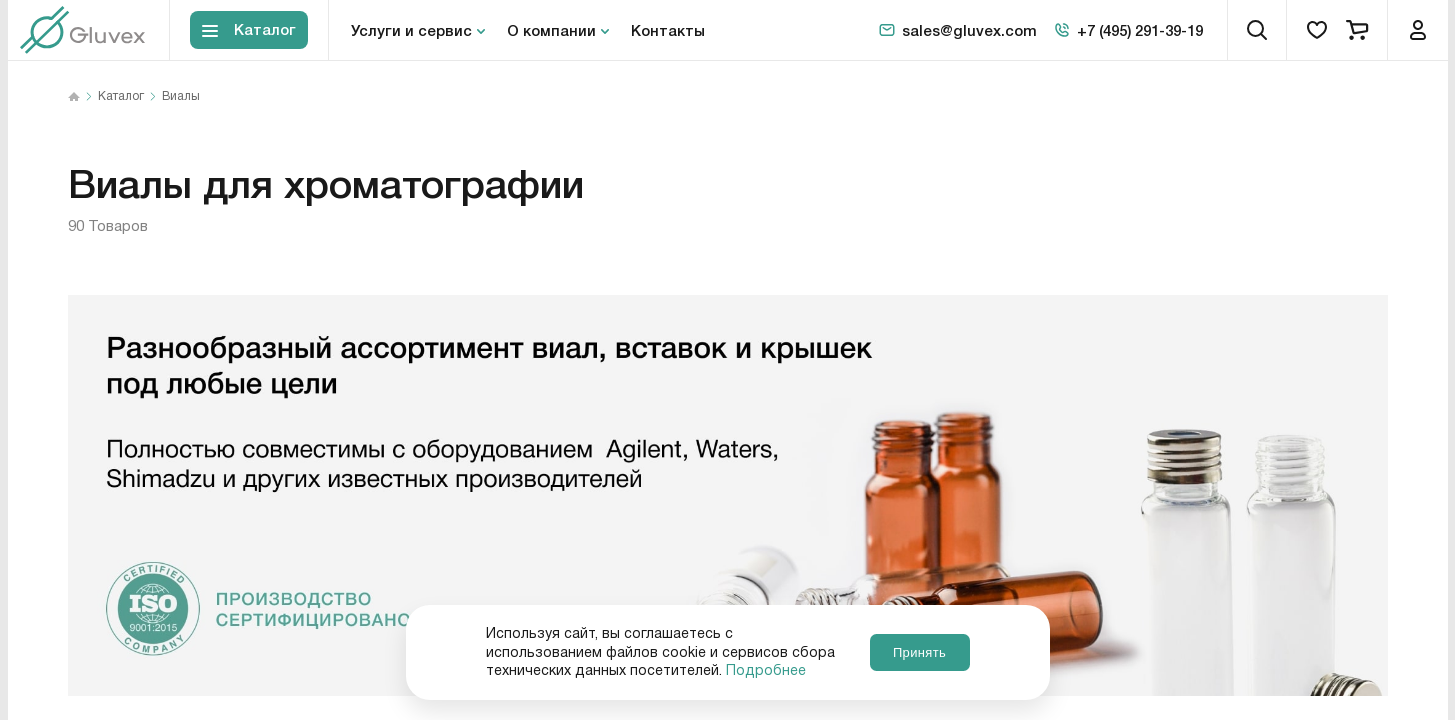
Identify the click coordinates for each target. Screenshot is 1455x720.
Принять (919, 652)
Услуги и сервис (411, 30)
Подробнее (766, 671)
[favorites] (1317, 30)
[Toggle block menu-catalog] (249, 30)
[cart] (1357, 30)
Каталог (121, 97)
